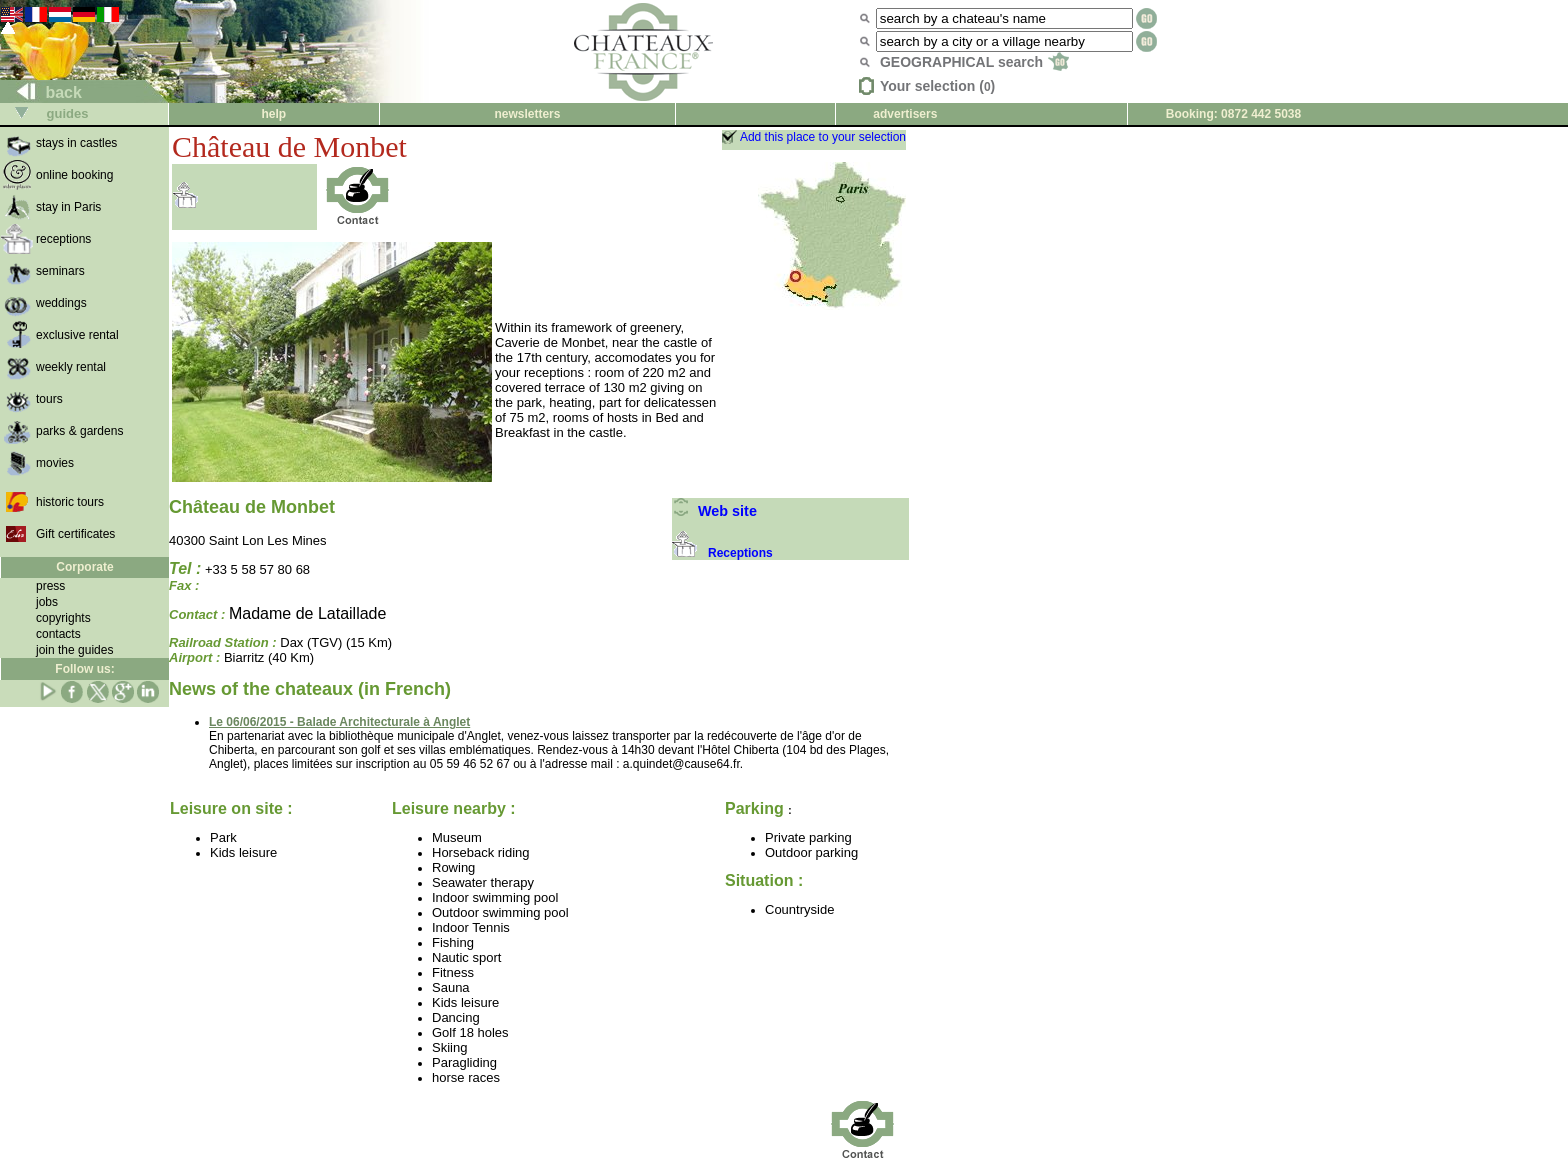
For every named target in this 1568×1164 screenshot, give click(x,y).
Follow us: (84, 669)
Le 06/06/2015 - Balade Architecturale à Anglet (339, 722)
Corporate (84, 567)
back (41, 92)
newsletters (527, 114)
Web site (714, 511)
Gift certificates (75, 534)
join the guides (74, 650)
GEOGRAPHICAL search (974, 62)
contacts (58, 634)
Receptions (722, 553)
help (273, 114)
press (50, 586)
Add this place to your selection (823, 137)
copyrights (63, 618)
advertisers (905, 114)
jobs (47, 602)
